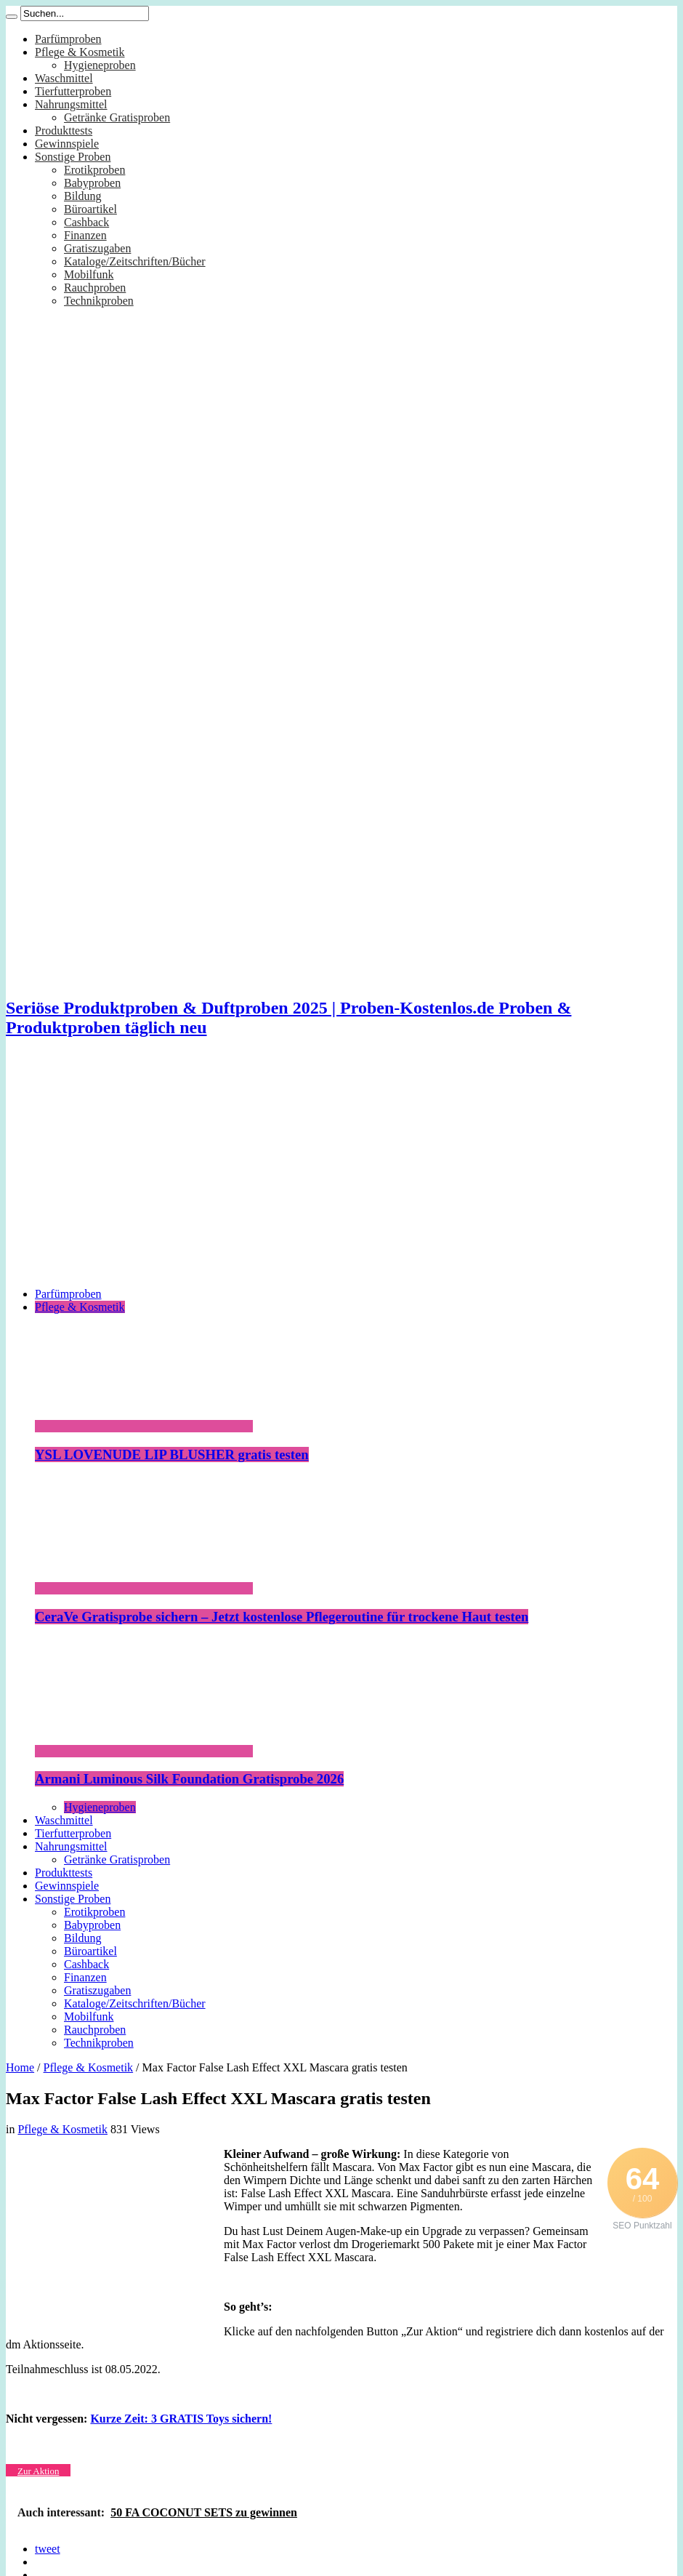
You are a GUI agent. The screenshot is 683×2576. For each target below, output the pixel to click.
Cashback (86, 222)
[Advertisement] (341, 1174)
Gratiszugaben (97, 248)
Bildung (83, 196)
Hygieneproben (100, 65)
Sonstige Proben (72, 157)
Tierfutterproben (73, 91)
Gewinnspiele (67, 143)
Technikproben (99, 300)
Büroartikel (90, 209)
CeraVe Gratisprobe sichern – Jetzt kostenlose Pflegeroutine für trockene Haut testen (281, 1616)
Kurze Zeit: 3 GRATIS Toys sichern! (181, 2418)
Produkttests (63, 130)
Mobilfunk (88, 274)
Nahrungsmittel (71, 104)
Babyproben (92, 183)
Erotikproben (94, 170)
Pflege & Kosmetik (80, 52)
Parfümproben (68, 39)
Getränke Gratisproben (117, 117)
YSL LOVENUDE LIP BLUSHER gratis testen (172, 1454)
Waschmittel (64, 78)
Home (20, 2067)
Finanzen (85, 235)
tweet (47, 2549)
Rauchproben (95, 287)
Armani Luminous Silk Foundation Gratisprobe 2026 (189, 1778)
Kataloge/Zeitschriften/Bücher (135, 261)
